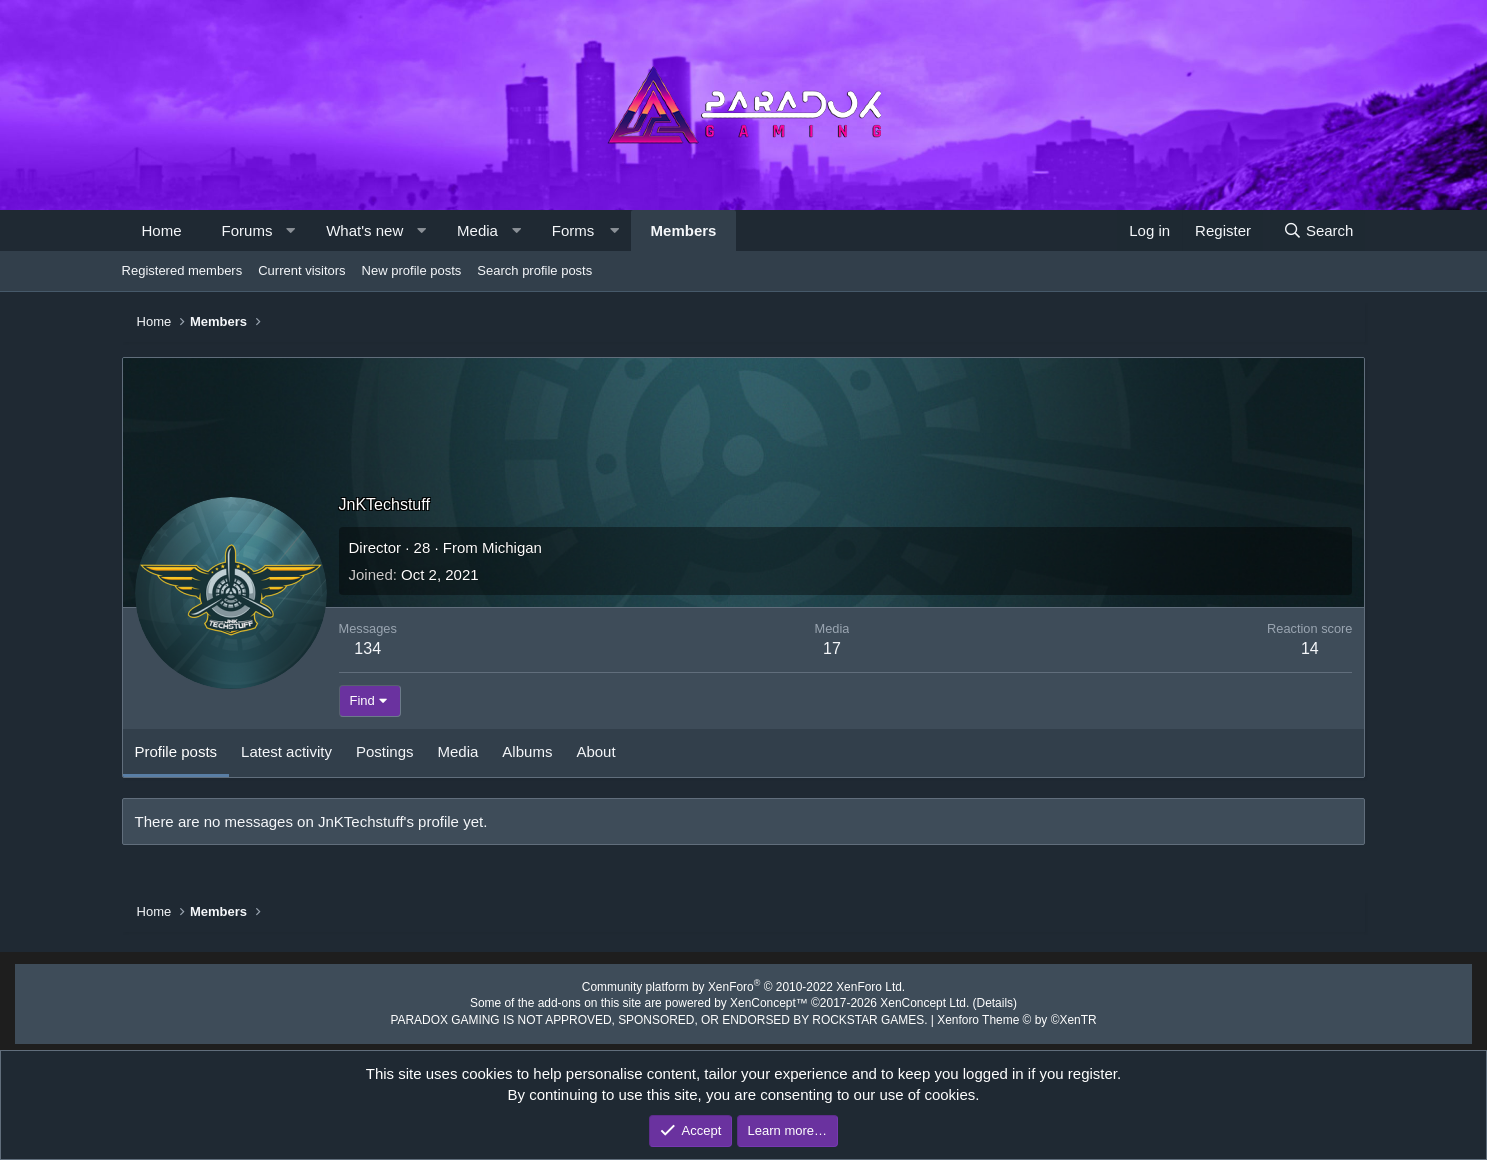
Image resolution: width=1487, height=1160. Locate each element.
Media (477, 230)
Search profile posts (534, 270)
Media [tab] (458, 751)
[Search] (1317, 230)
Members (684, 230)
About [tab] (595, 751)
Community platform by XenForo (744, 986)
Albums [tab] (527, 751)
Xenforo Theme (995, 1016)
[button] (290, 230)
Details (975, 1001)
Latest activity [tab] (286, 751)
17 (832, 648)
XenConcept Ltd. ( (914, 1001)
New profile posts (412, 270)
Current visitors (301, 270)
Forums (247, 230)
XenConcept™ (767, 1001)
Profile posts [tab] (176, 751)
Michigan (512, 547)
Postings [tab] (385, 751)
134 (367, 648)
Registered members (182, 270)
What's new (364, 230)
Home (162, 230)
